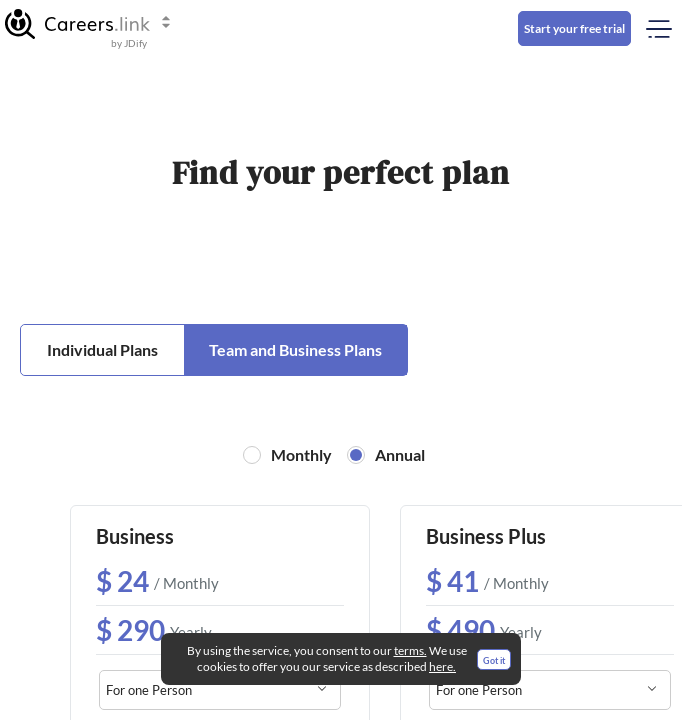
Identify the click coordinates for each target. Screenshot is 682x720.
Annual (400, 454)
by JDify (129, 43)
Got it (494, 660)
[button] (88, 24)
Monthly (301, 454)
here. (442, 666)
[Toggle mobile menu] (654, 29)
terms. (410, 650)
